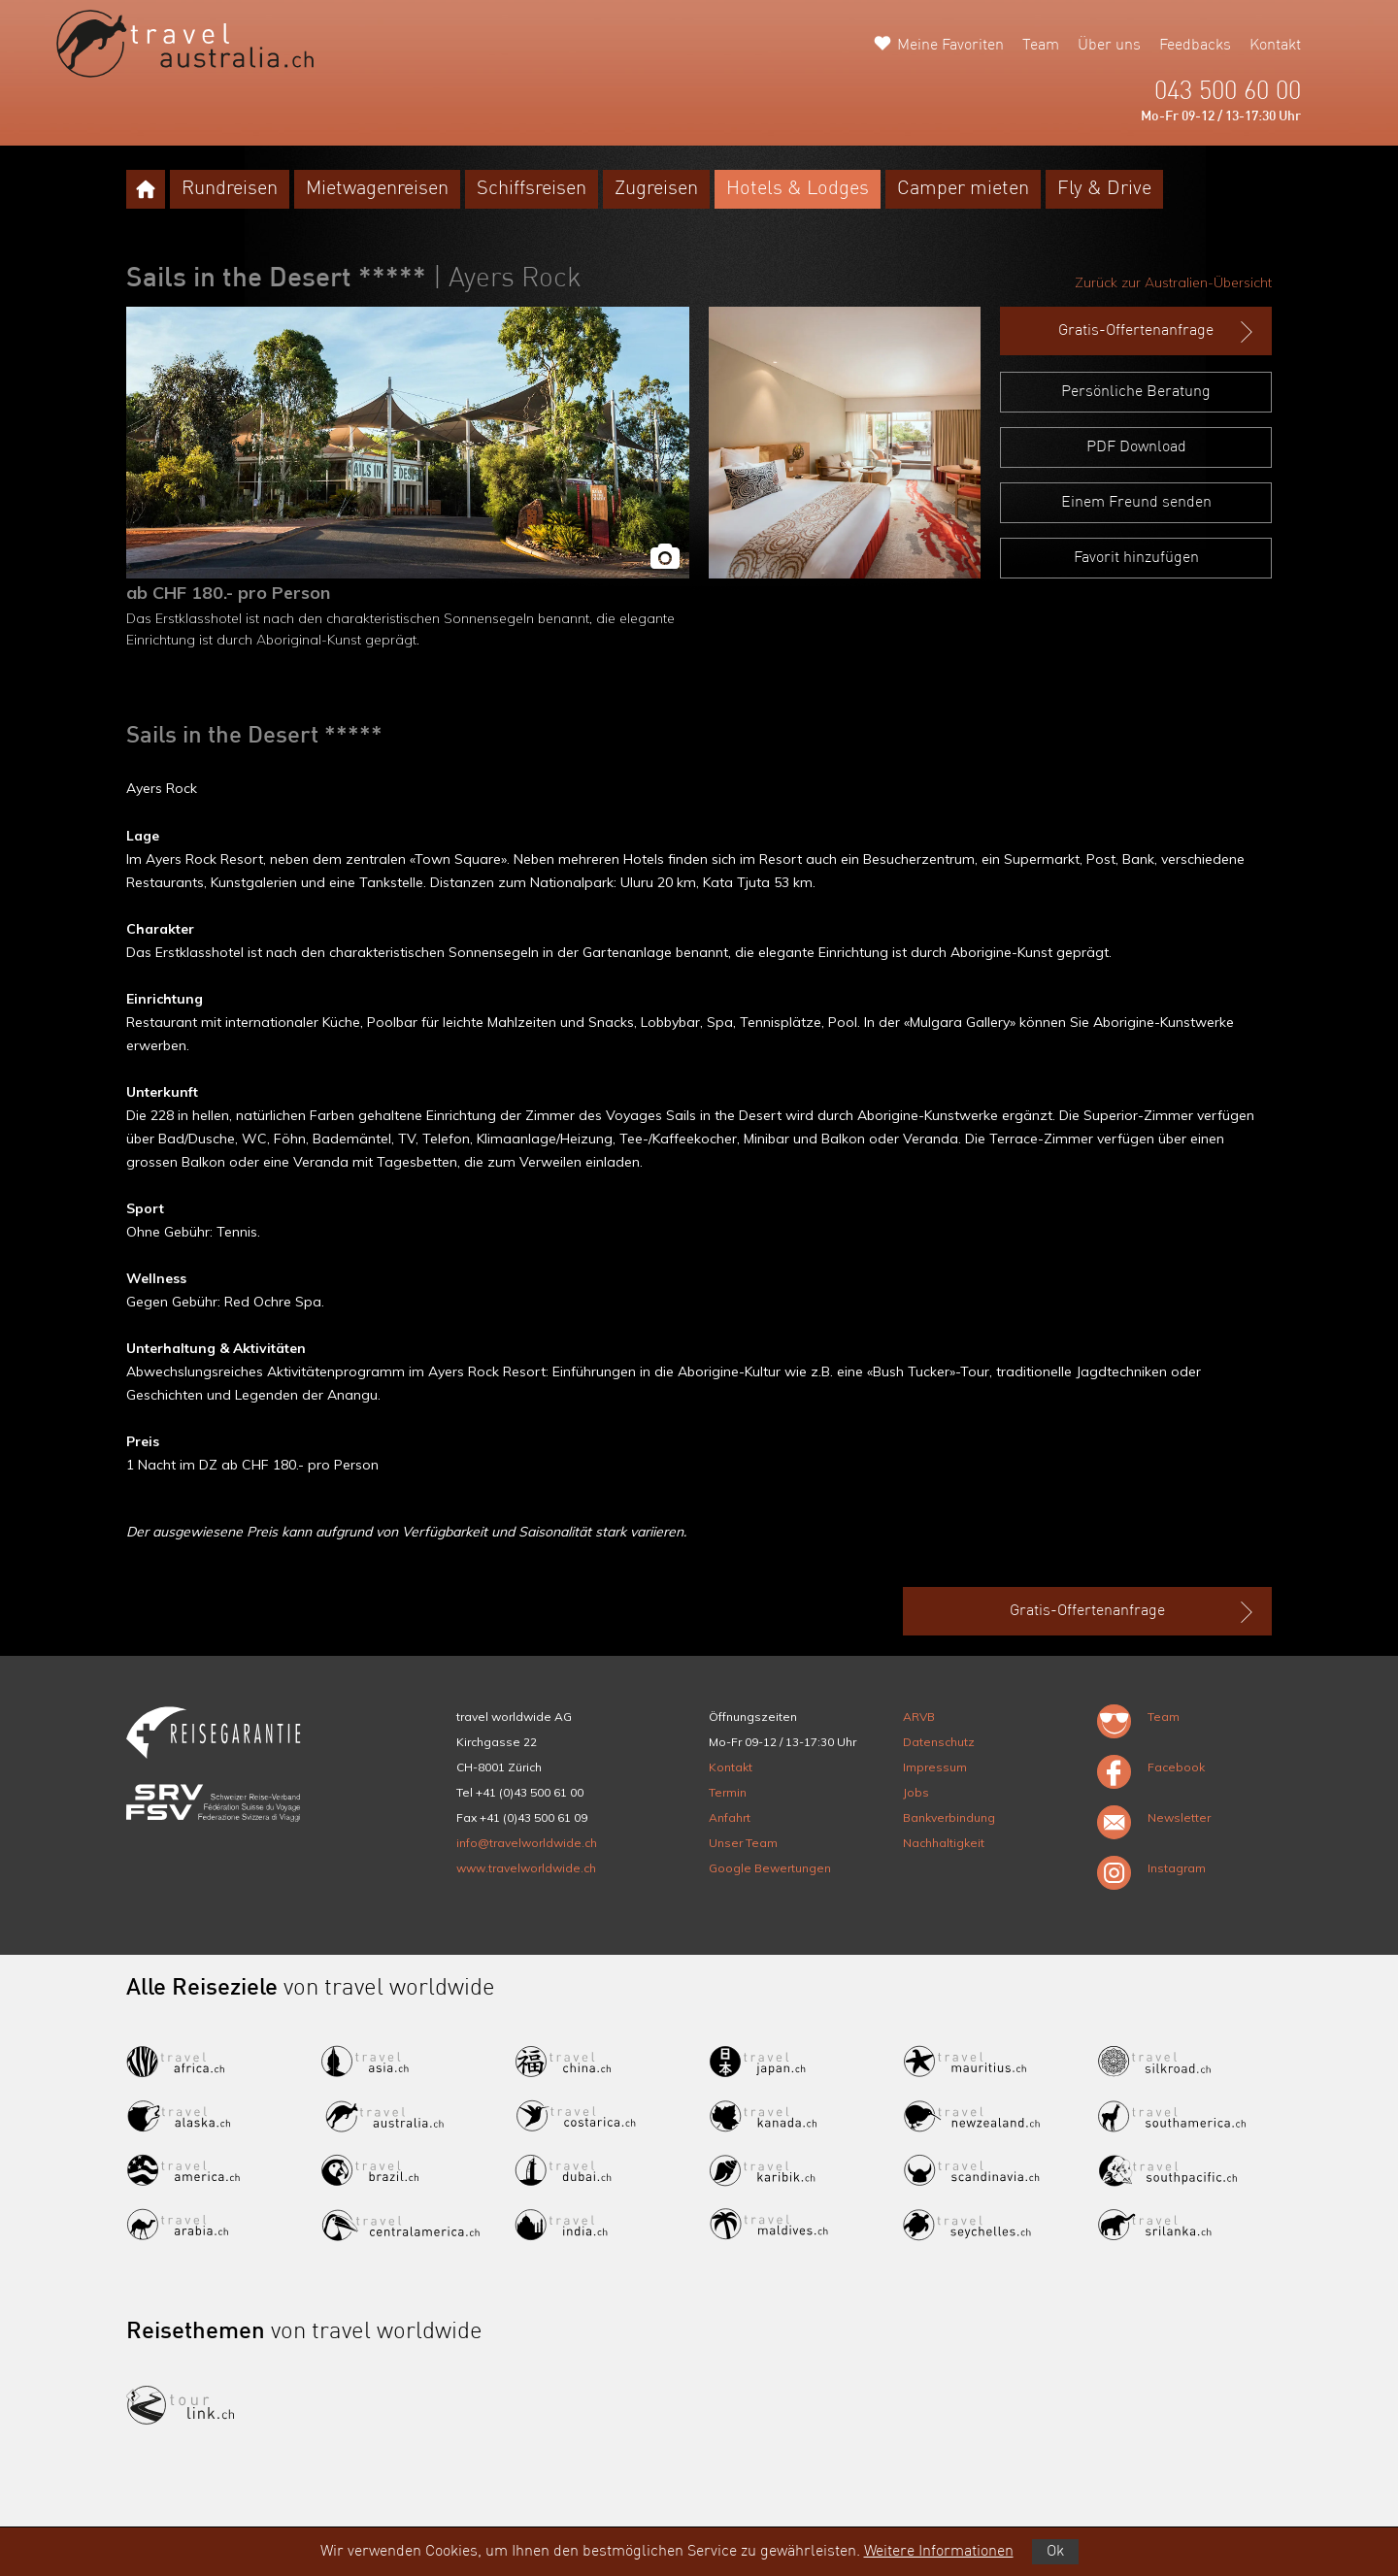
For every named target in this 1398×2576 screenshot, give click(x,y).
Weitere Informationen (939, 2551)
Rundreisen (230, 189)
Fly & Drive (1104, 189)
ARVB (919, 1716)
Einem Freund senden (1136, 503)
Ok (1055, 2551)
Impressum (935, 1767)
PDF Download (1136, 447)
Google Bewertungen (770, 1868)
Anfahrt (729, 1817)
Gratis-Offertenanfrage (1157, 332)
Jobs (916, 1792)
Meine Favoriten (950, 45)
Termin (728, 1792)
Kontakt (1275, 45)
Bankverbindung (949, 1817)
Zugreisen (656, 189)
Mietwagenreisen (377, 189)
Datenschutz (939, 1741)
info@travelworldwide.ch (526, 1842)
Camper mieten (963, 189)
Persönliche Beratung (1136, 392)
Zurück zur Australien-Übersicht (1173, 282)
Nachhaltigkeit (943, 1842)
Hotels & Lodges (797, 189)
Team (1040, 45)
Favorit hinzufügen (1136, 558)
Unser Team (743, 1842)
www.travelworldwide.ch (526, 1868)
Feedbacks (1195, 45)
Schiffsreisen (531, 189)
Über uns (1109, 45)
